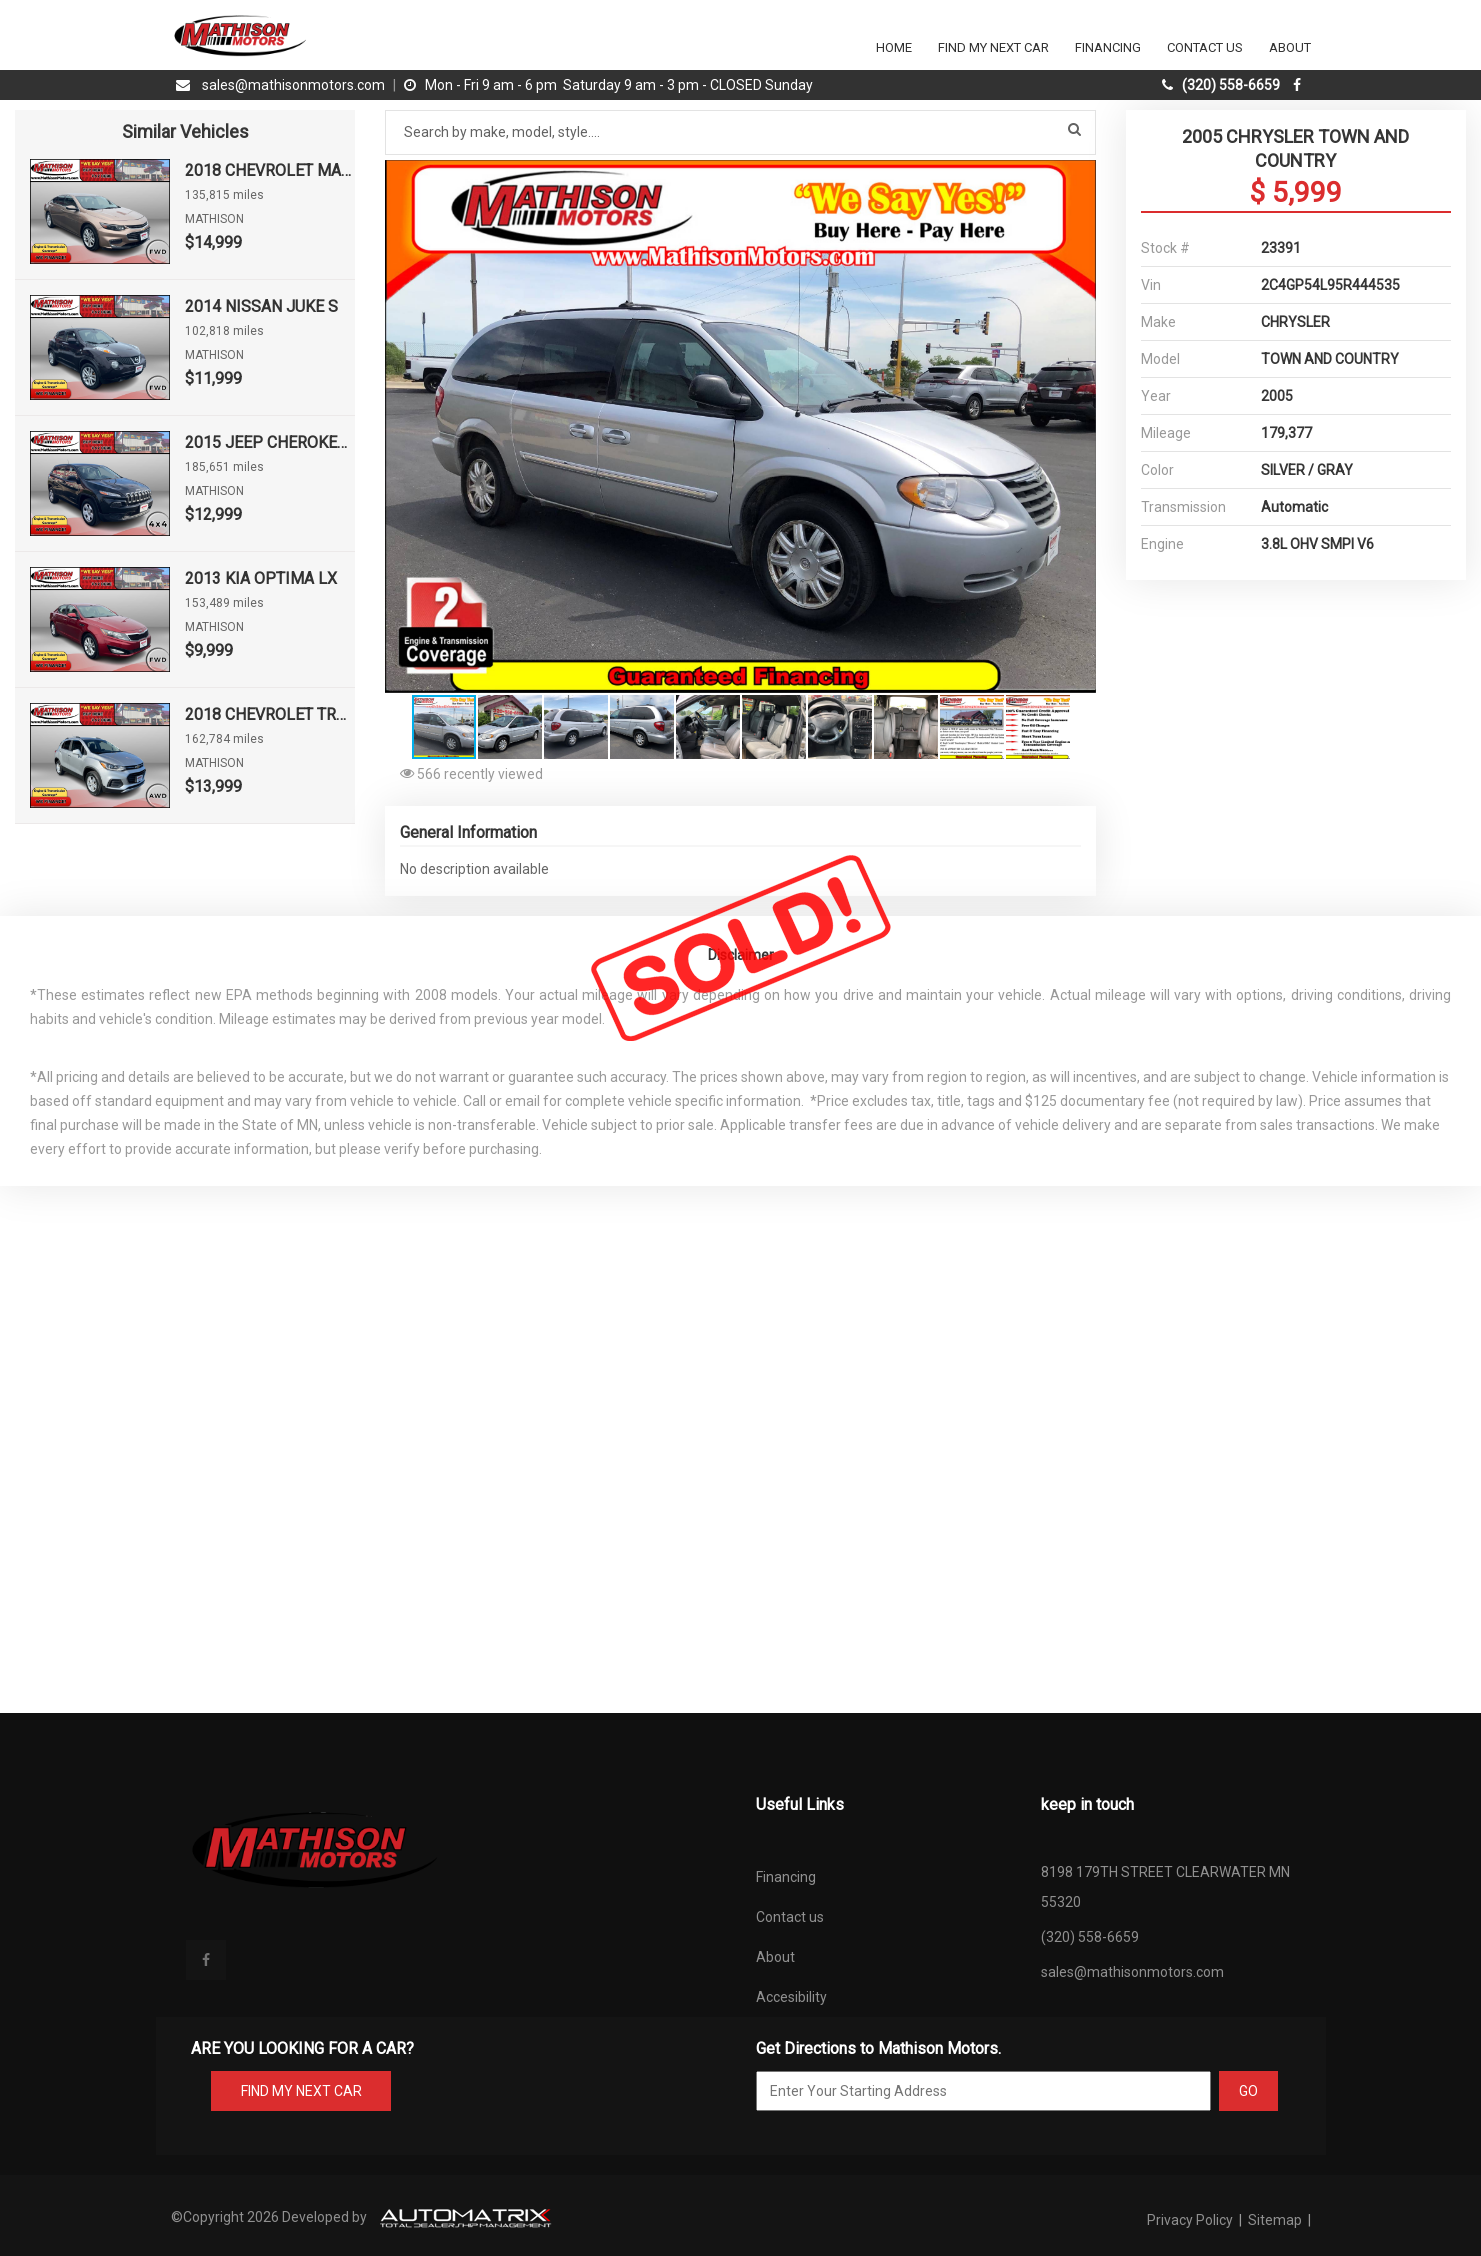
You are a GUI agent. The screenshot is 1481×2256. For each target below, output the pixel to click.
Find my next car (993, 47)
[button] (1078, 178)
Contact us (790, 1917)
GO (1248, 2091)
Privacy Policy (1191, 2220)
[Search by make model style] (740, 132)
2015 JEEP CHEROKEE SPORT (270, 442)
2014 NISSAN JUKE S (261, 306)
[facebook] (1299, 85)
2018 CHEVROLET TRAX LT (270, 714)
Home (894, 47)
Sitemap (1275, 2220)
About (1290, 47)
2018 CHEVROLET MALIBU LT (270, 170)
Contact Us (1205, 47)
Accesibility (791, 1997)
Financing (1108, 47)
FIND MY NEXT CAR (300, 2091)
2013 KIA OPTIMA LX (261, 578)
